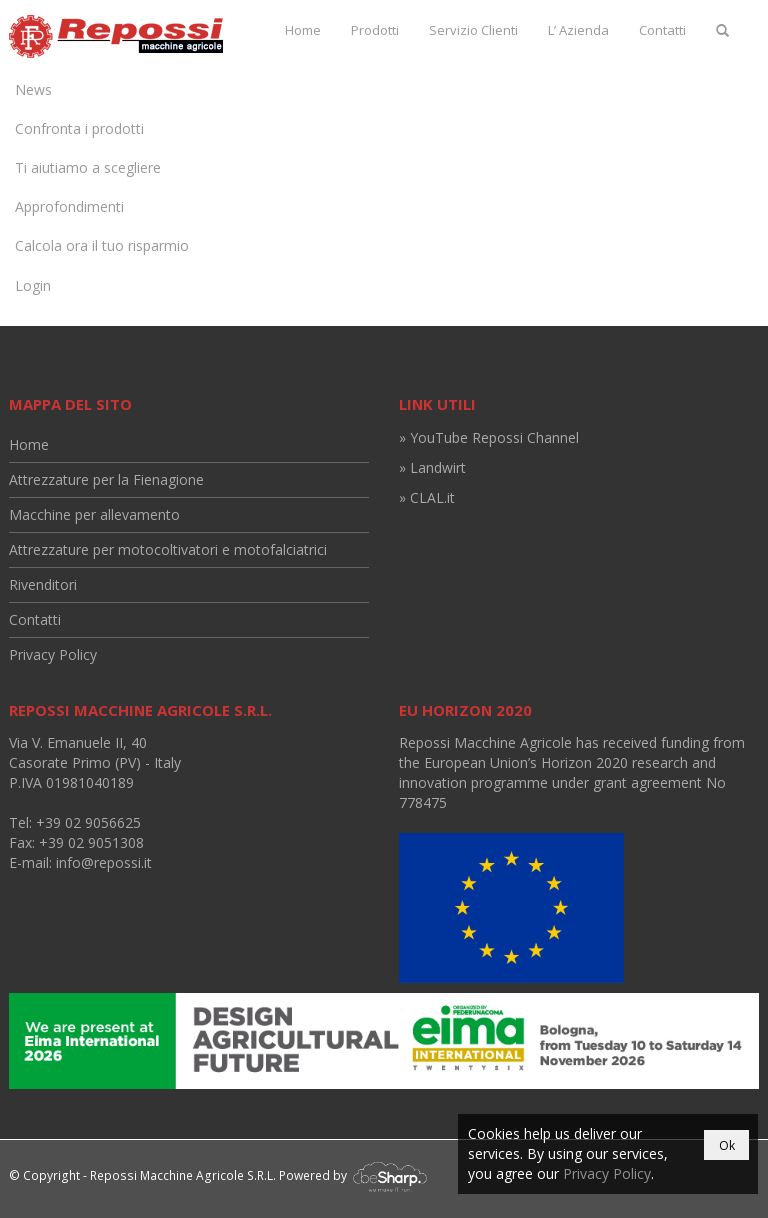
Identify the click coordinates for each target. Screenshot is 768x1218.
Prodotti (375, 30)
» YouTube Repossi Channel (489, 437)
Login (33, 285)
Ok (727, 1145)
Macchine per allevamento (94, 514)
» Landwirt (432, 467)
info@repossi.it (104, 862)
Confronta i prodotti (79, 128)
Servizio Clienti (473, 30)
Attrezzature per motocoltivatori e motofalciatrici (168, 549)
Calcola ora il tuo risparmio (102, 245)
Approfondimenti (69, 206)
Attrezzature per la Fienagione (106, 479)
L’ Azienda (578, 30)
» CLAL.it (427, 497)
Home (303, 30)
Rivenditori (43, 584)
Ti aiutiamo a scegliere (88, 167)
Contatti (662, 30)
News (33, 89)
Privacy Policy (53, 654)
